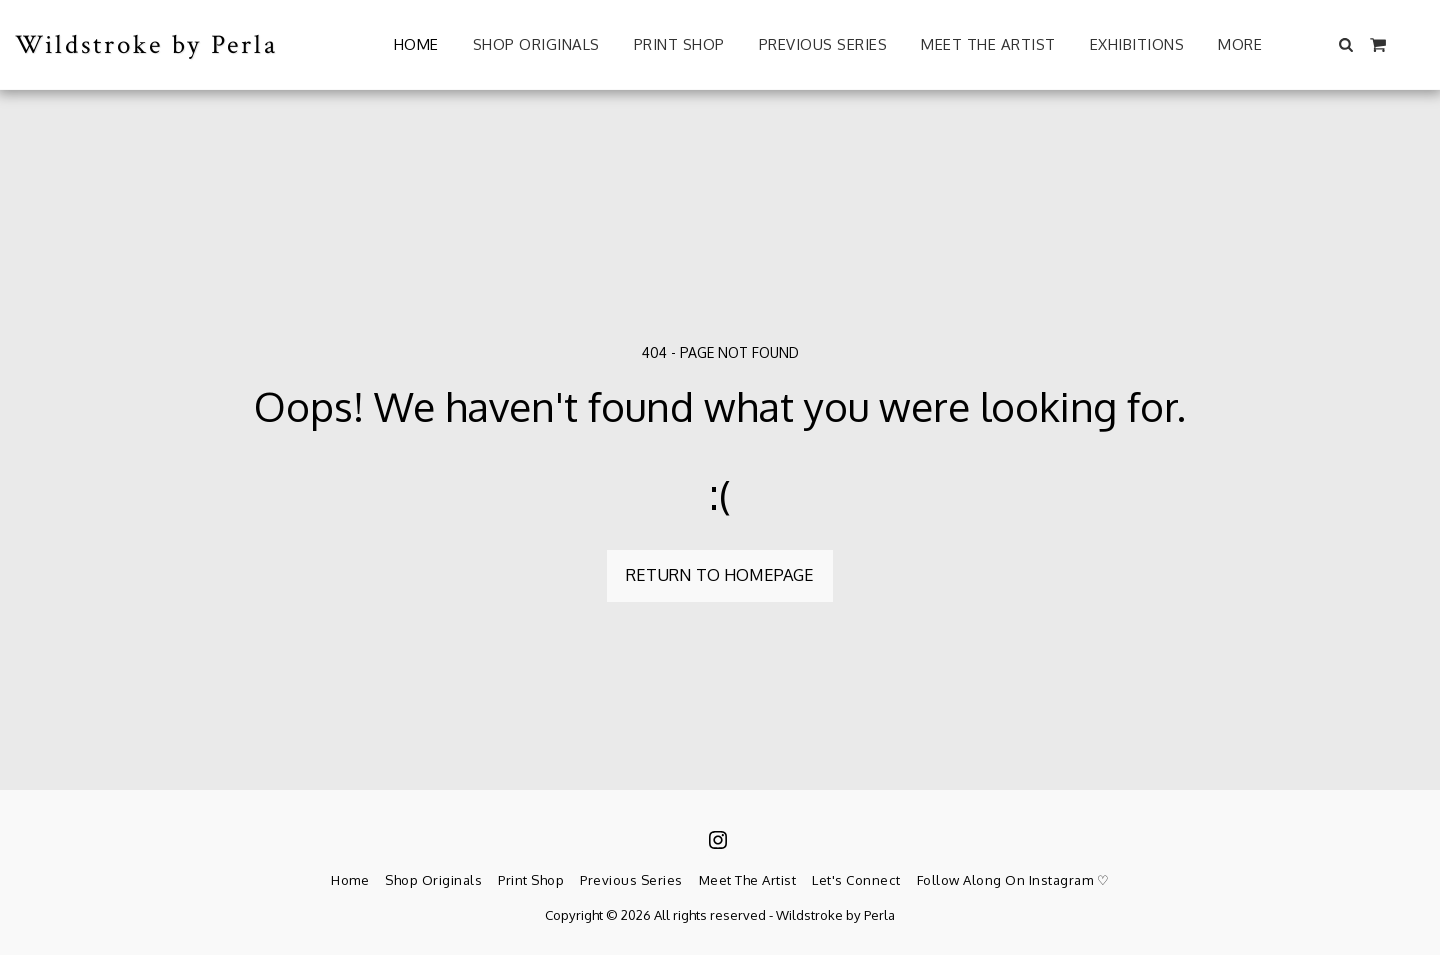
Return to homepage (720, 574)
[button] (1346, 44)
